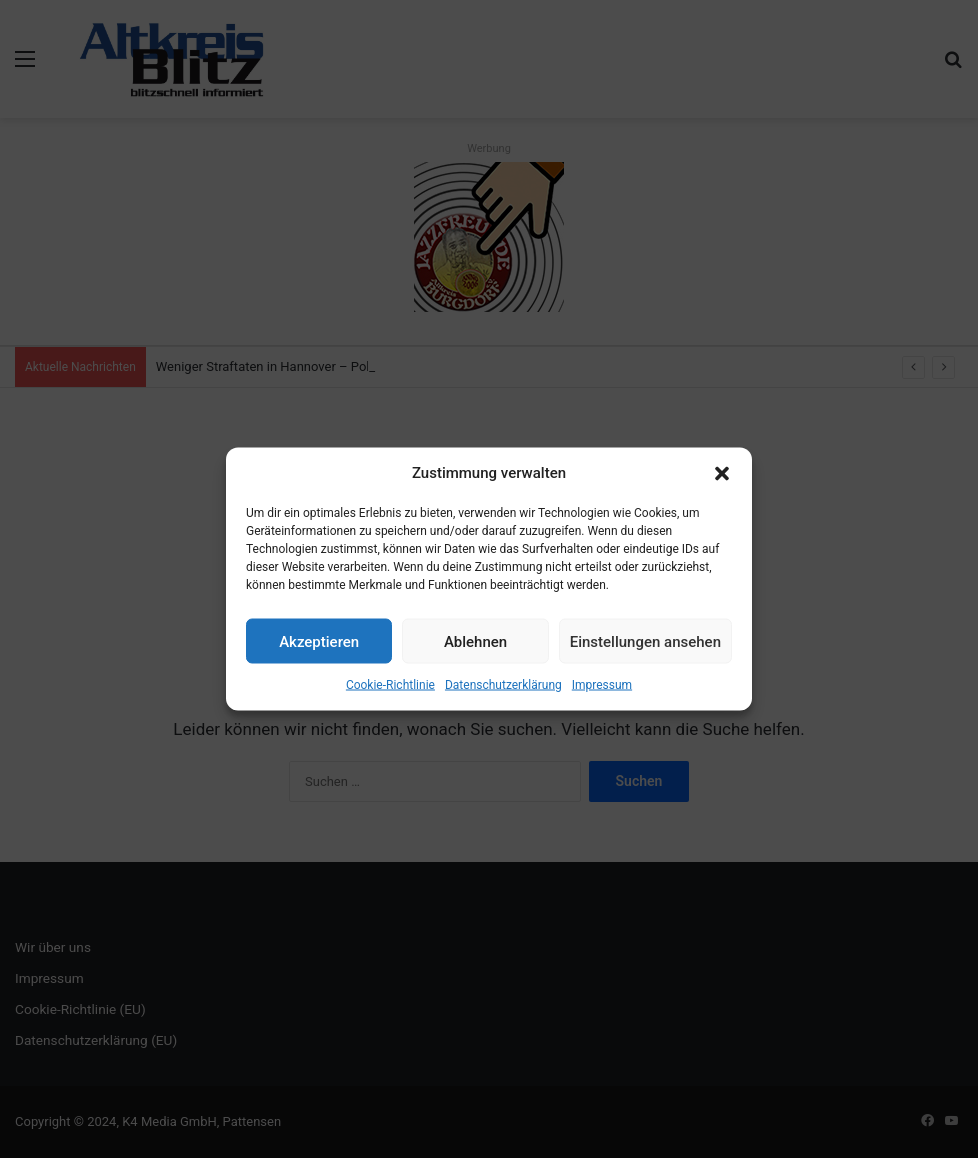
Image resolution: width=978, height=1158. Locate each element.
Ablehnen (475, 641)
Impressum (602, 685)
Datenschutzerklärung (503, 685)
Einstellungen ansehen (645, 641)
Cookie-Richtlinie (390, 685)
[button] (722, 473)
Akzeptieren (319, 641)
